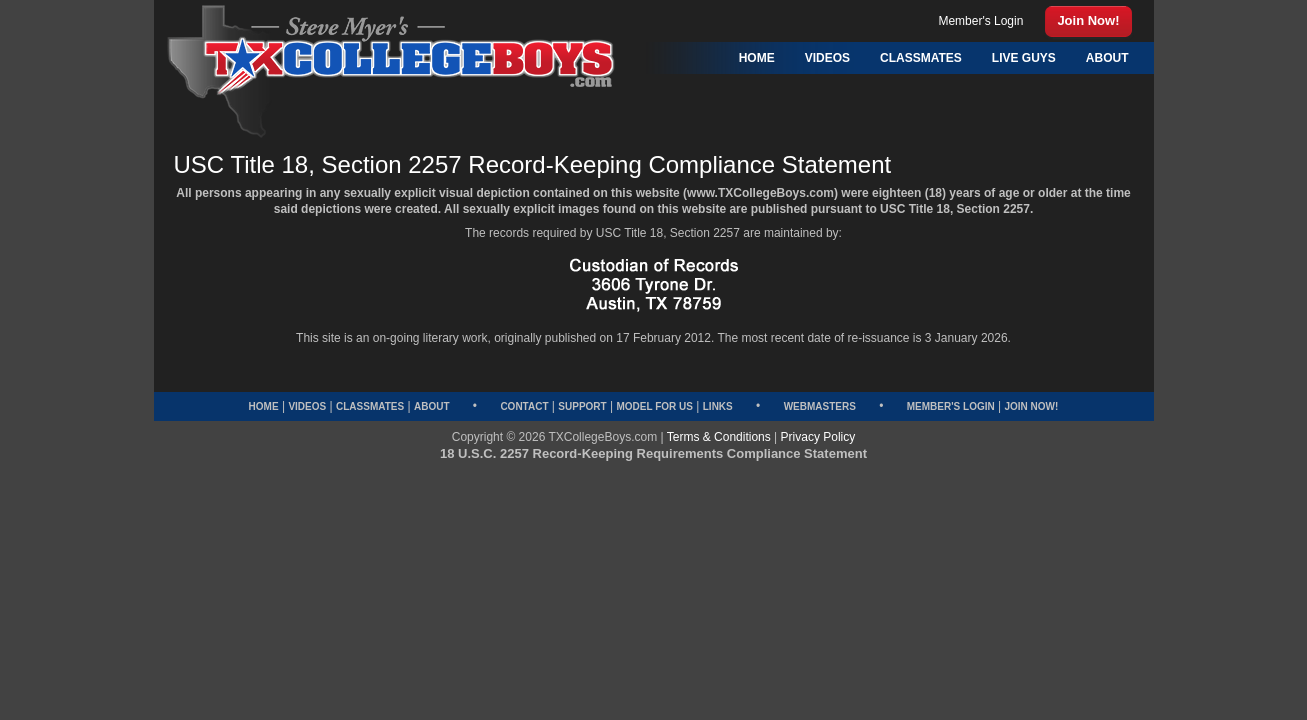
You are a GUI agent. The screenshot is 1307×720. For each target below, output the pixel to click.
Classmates (370, 406)
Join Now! (1032, 406)
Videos (307, 406)
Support (582, 406)
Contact (524, 406)
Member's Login (951, 406)
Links (718, 406)
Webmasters (820, 406)
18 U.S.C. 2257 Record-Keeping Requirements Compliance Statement (653, 453)
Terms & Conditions (719, 437)
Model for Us (654, 406)
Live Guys (1024, 58)
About (432, 406)
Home (264, 406)
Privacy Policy (818, 437)
